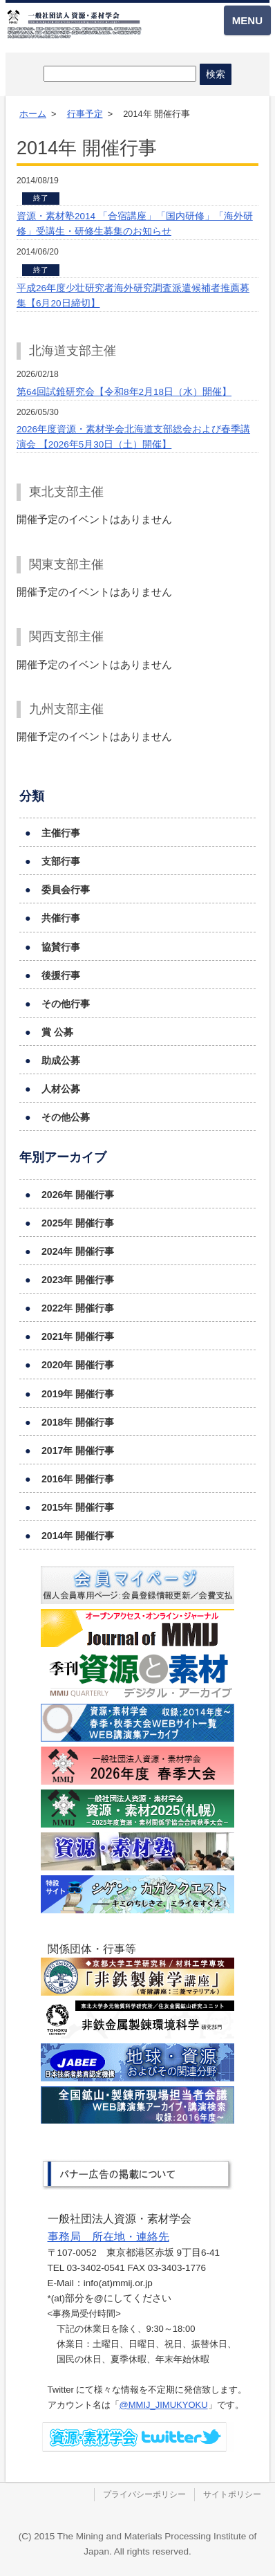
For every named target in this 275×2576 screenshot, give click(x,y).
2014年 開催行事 (77, 1535)
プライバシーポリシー (144, 2494)
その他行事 (65, 1003)
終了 (40, 198)
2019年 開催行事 (77, 1393)
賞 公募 (57, 1032)
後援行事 (60, 975)
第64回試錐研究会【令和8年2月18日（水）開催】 (124, 392)
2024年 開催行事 (77, 1251)
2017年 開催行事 (77, 1450)
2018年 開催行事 (77, 1422)
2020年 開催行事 (77, 1364)
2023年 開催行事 (77, 1279)
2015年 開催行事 (77, 1507)
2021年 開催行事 (77, 1336)
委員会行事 (65, 889)
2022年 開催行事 (77, 1308)
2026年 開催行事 (77, 1194)
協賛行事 (60, 947)
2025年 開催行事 (77, 1223)
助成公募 (60, 1060)
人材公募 (60, 1088)
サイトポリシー (232, 2494)
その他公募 (65, 1117)
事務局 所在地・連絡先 (108, 2237)
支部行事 (60, 861)
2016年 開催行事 (77, 1478)
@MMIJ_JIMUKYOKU (164, 2405)
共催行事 (60, 917)
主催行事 (60, 832)
